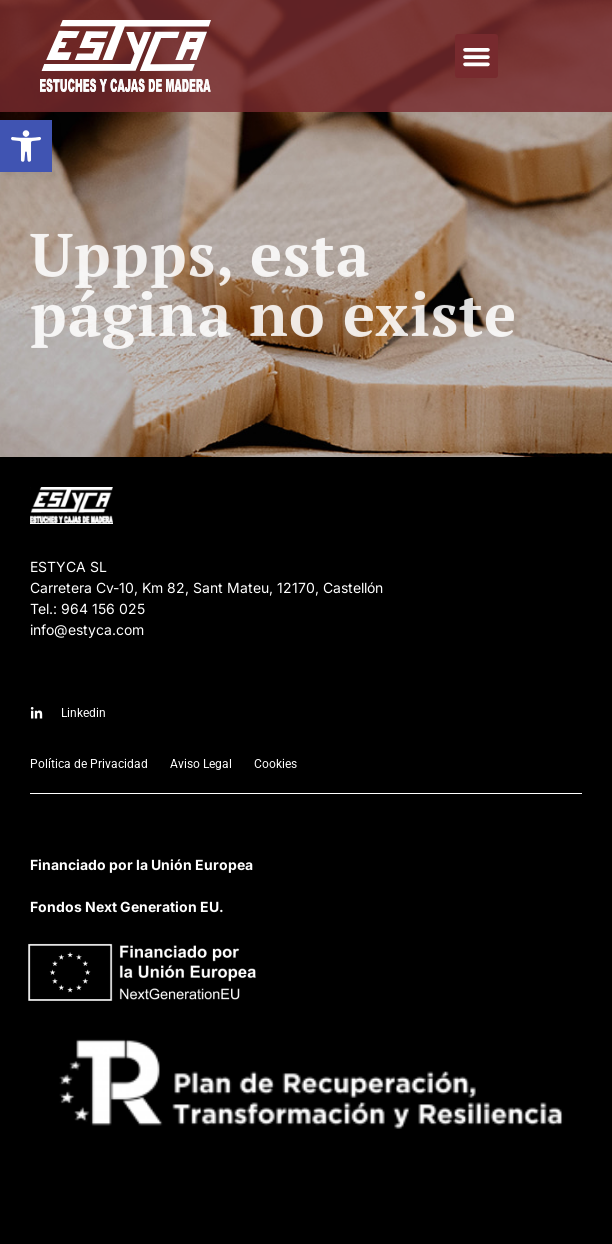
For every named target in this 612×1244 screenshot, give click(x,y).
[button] (26, 146)
